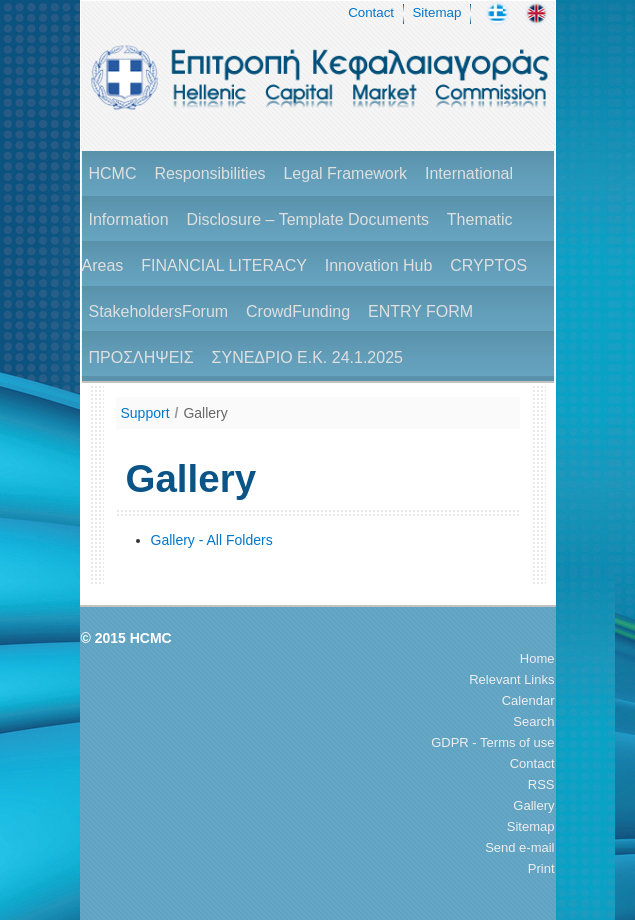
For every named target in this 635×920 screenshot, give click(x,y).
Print (541, 868)
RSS (541, 784)
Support (145, 413)
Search (533, 721)
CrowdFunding (298, 311)
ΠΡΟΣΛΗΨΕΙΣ (141, 357)
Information (129, 219)
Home (537, 658)
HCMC (113, 173)
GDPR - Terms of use (492, 742)
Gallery (205, 413)
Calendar (528, 700)
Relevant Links (511, 679)
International (469, 173)
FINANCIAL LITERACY (224, 265)
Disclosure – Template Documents (307, 219)
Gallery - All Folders (212, 540)
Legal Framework (345, 173)
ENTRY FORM (420, 311)
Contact (371, 12)
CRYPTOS (488, 265)
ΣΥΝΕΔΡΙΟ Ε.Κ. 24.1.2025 (307, 357)
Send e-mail (519, 847)
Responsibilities (209, 173)
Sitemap (436, 12)
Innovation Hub (379, 265)
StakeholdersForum (159, 311)
